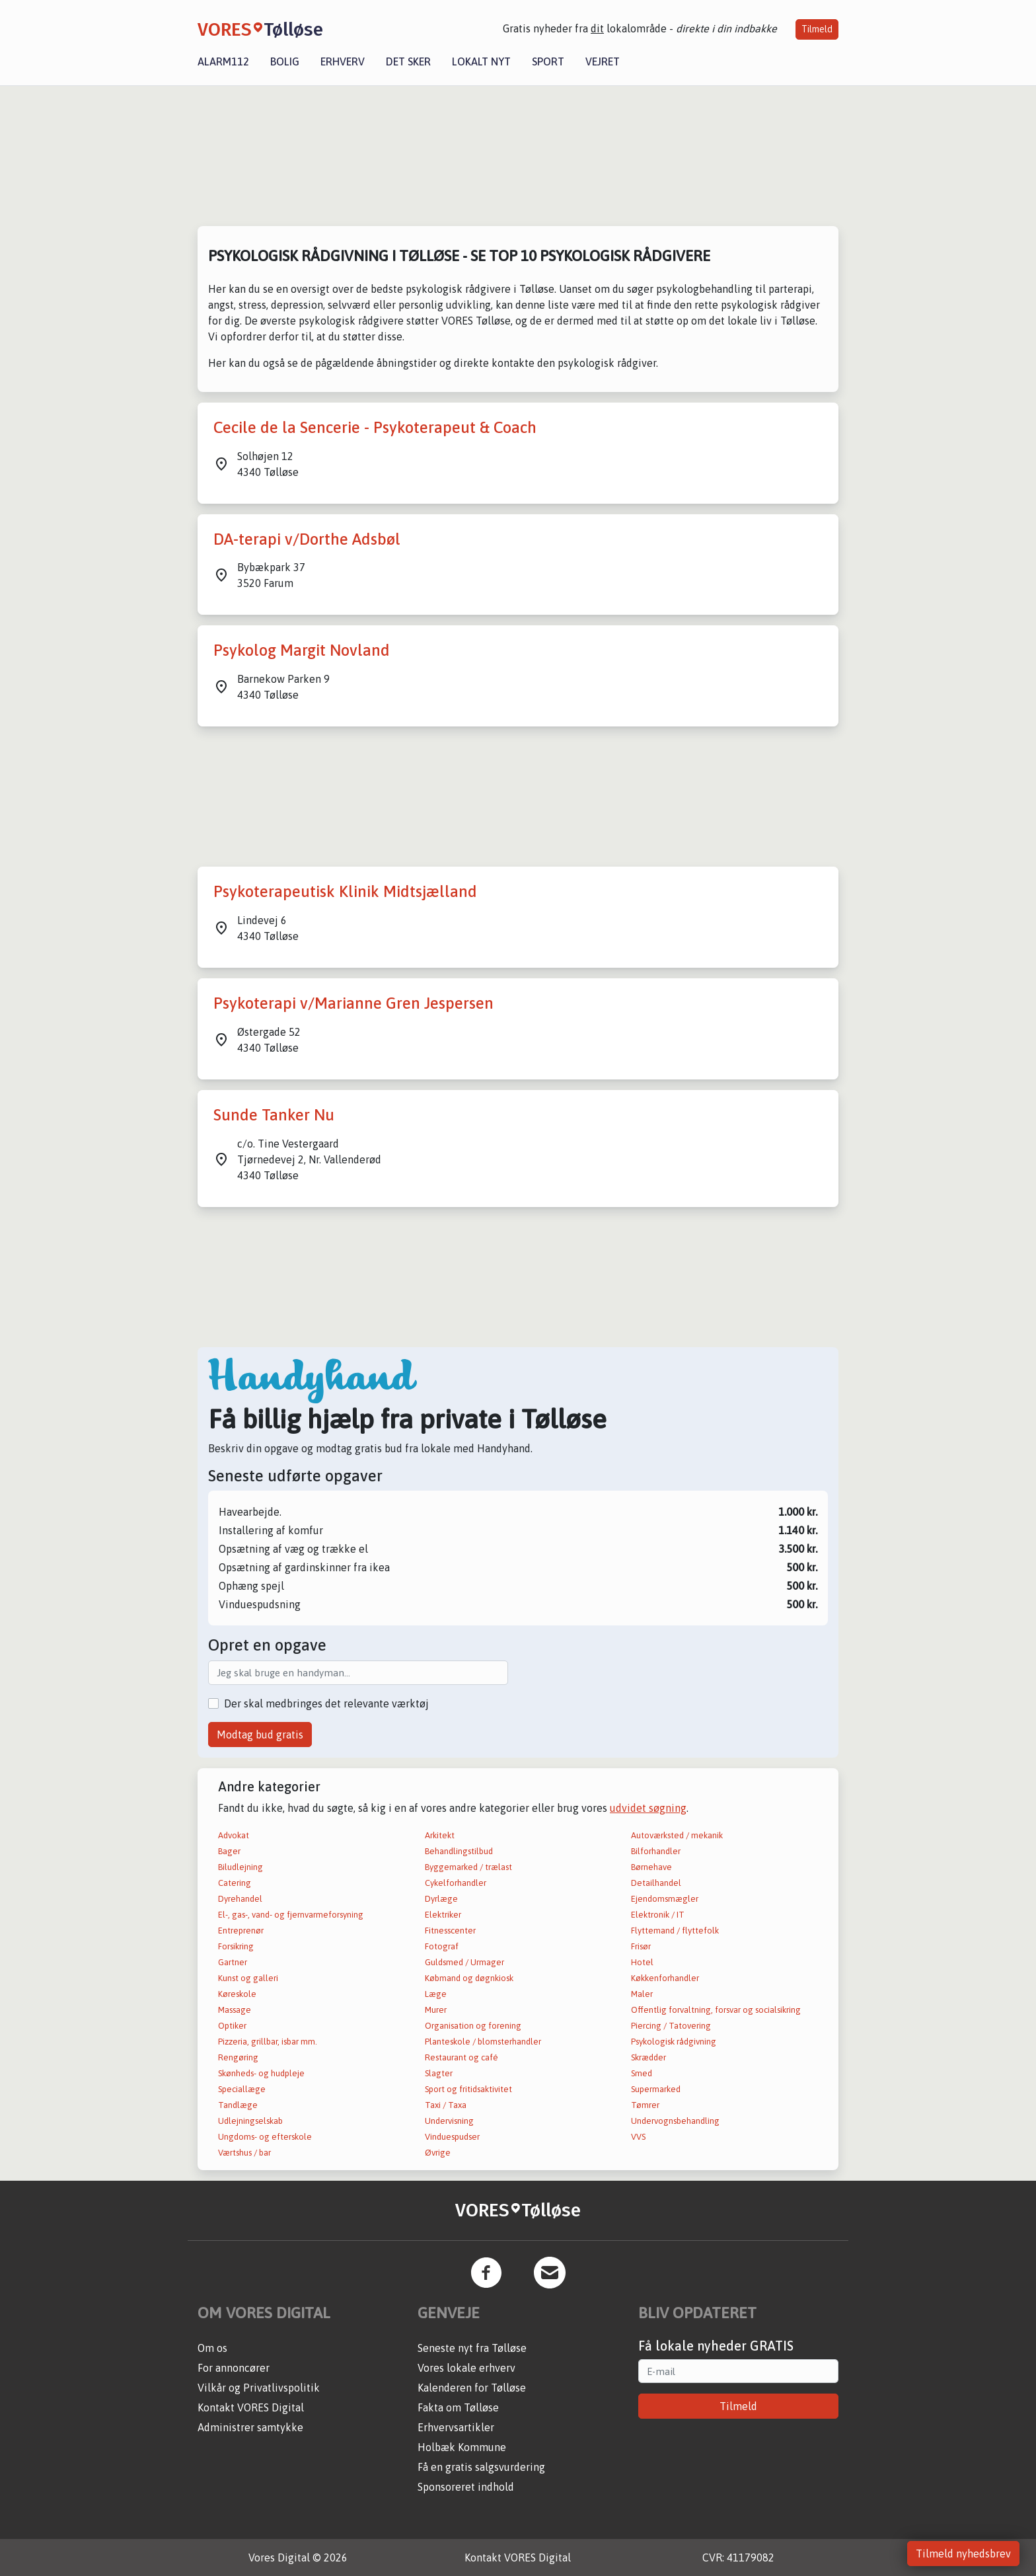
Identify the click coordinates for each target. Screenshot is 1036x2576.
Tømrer (645, 2105)
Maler (642, 1994)
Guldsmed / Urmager (464, 1962)
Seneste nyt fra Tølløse (472, 2348)
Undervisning (449, 2121)
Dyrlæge (441, 1899)
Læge (436, 1994)
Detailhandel (656, 1883)
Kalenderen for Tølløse (472, 2388)
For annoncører (234, 2368)
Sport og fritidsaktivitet (468, 2089)
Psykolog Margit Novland (301, 650)
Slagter (439, 2073)
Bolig (284, 61)
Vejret (602, 61)
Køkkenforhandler (665, 1978)
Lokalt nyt (481, 61)
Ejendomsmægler (664, 1899)
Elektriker (443, 1915)
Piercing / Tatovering (671, 2026)
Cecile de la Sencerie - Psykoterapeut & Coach (374, 427)
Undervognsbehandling (675, 2121)
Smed (641, 2073)
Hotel (642, 1962)
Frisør (641, 1946)
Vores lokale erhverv (466, 2368)
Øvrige (438, 2153)
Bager (229, 1851)
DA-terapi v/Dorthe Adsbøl (306, 539)
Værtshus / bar (244, 2153)
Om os (212, 2348)
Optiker (232, 2026)
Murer (436, 2010)
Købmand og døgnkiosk (469, 1978)
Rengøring (238, 2057)
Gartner (232, 1962)
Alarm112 (223, 61)
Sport (548, 61)
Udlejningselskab (250, 2121)
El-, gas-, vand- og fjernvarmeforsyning (290, 1915)
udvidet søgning (648, 1808)
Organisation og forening (473, 2026)
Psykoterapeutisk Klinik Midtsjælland (345, 891)
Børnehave (651, 1867)
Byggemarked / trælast (468, 1867)
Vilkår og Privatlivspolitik (259, 2388)
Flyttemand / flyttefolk (675, 1930)
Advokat (233, 1835)
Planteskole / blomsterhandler (483, 2042)
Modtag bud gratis (260, 1734)
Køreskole (237, 1994)
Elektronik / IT (657, 1915)
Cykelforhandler (455, 1883)
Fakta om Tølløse (458, 2407)
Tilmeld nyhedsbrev (963, 2553)
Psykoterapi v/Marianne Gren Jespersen (353, 1003)
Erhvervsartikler (456, 2427)
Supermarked (656, 2089)
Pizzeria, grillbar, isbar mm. (267, 2042)
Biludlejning (240, 1867)
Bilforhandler (656, 1851)
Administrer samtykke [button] (250, 2427)
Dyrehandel (240, 1899)
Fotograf (442, 1946)
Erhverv (342, 61)
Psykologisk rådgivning (673, 2042)
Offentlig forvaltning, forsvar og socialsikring (716, 2010)
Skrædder (648, 2057)
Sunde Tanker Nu (273, 1115)
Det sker (408, 61)
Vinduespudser (452, 2137)
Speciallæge (242, 2089)
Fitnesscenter (450, 1930)
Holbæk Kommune (462, 2447)
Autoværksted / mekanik (677, 1835)
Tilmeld (816, 29)
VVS (638, 2137)
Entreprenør (241, 1930)
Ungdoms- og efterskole (265, 2137)
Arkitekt (440, 1835)
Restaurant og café (461, 2057)
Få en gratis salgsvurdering (481, 2467)
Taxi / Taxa (445, 2105)
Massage (234, 2010)
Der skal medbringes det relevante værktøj (326, 1703)
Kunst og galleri (248, 1978)
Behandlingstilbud (459, 1851)
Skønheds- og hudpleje (261, 2073)
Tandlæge (238, 2105)
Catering (234, 1883)
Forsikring (236, 1946)
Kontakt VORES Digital (251, 2407)
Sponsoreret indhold (466, 2487)
